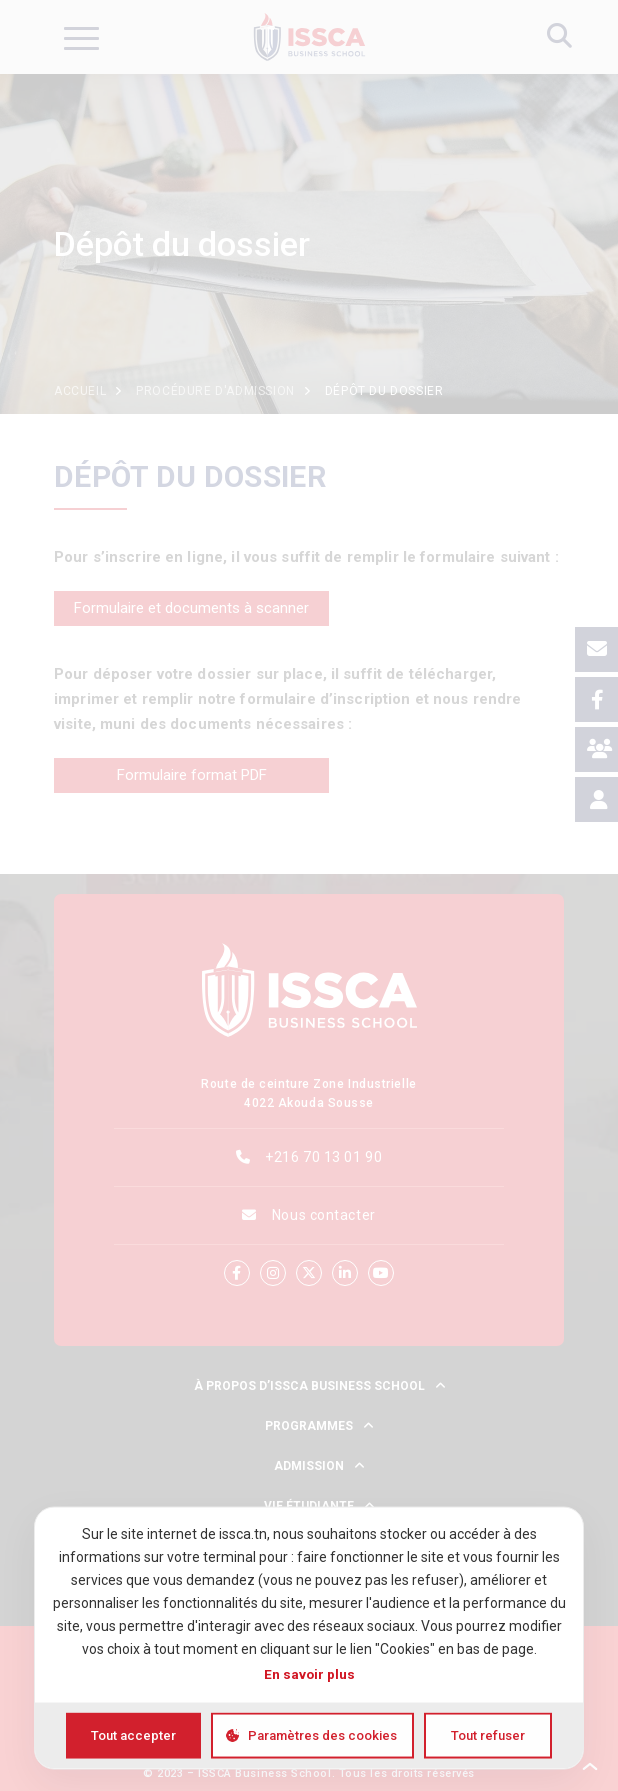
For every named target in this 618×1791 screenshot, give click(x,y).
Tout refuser (488, 1735)
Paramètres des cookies (322, 1735)
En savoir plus (309, 1674)
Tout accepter (133, 1735)
